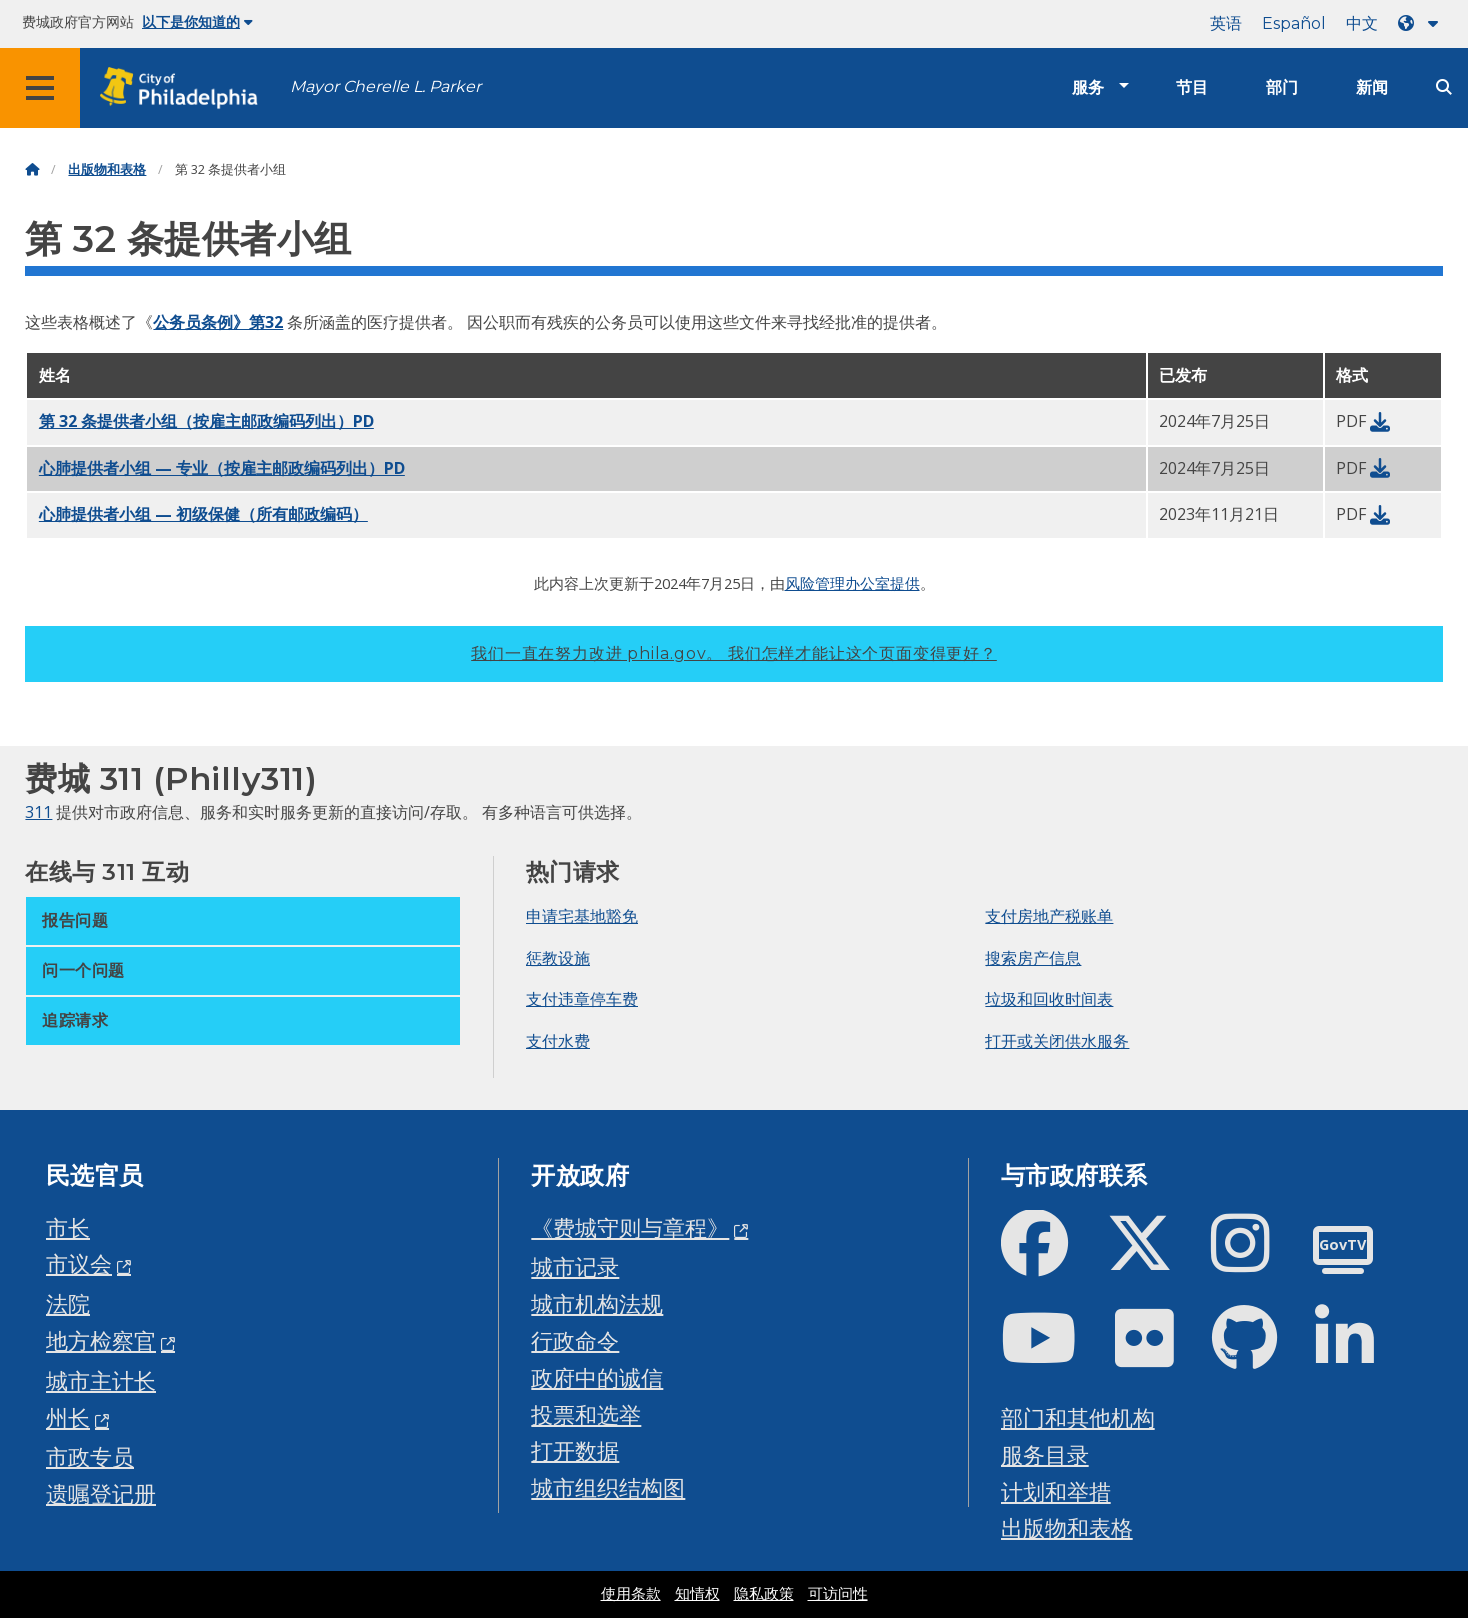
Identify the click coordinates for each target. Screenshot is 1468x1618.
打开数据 (575, 1450)
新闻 (1372, 87)
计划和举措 (1056, 1491)
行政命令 (575, 1340)
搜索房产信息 (1033, 958)
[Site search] (1444, 87)
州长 (68, 1417)
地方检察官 (101, 1340)
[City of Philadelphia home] (185, 88)
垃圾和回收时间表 (1049, 999)
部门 (1282, 87)
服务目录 (1045, 1454)
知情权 (697, 1594)
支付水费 (558, 1041)
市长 (68, 1227)
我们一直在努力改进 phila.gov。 (734, 653)
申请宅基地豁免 (582, 916)
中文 (1362, 23)
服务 (1088, 87)
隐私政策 (764, 1594)
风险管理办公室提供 (852, 583)
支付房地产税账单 (1049, 916)
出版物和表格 (107, 169)
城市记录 (575, 1266)
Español (1294, 23)
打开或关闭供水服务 (1057, 1041)
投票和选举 (586, 1414)
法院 (68, 1303)
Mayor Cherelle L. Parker (385, 86)
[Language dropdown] (1422, 23)
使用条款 (631, 1594)
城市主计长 (101, 1380)
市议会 (79, 1263)
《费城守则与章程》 (630, 1227)
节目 (1192, 87)
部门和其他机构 (1078, 1417)
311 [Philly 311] (38, 812)
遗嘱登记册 (101, 1493)
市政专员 (90, 1456)
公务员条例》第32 (218, 322)
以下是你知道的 (197, 22)
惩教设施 (558, 958)
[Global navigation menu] (40, 88)
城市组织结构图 (608, 1487)
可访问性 (838, 1594)
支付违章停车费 (582, 999)
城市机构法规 (597, 1303)
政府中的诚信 (597, 1377)
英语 (1226, 23)
